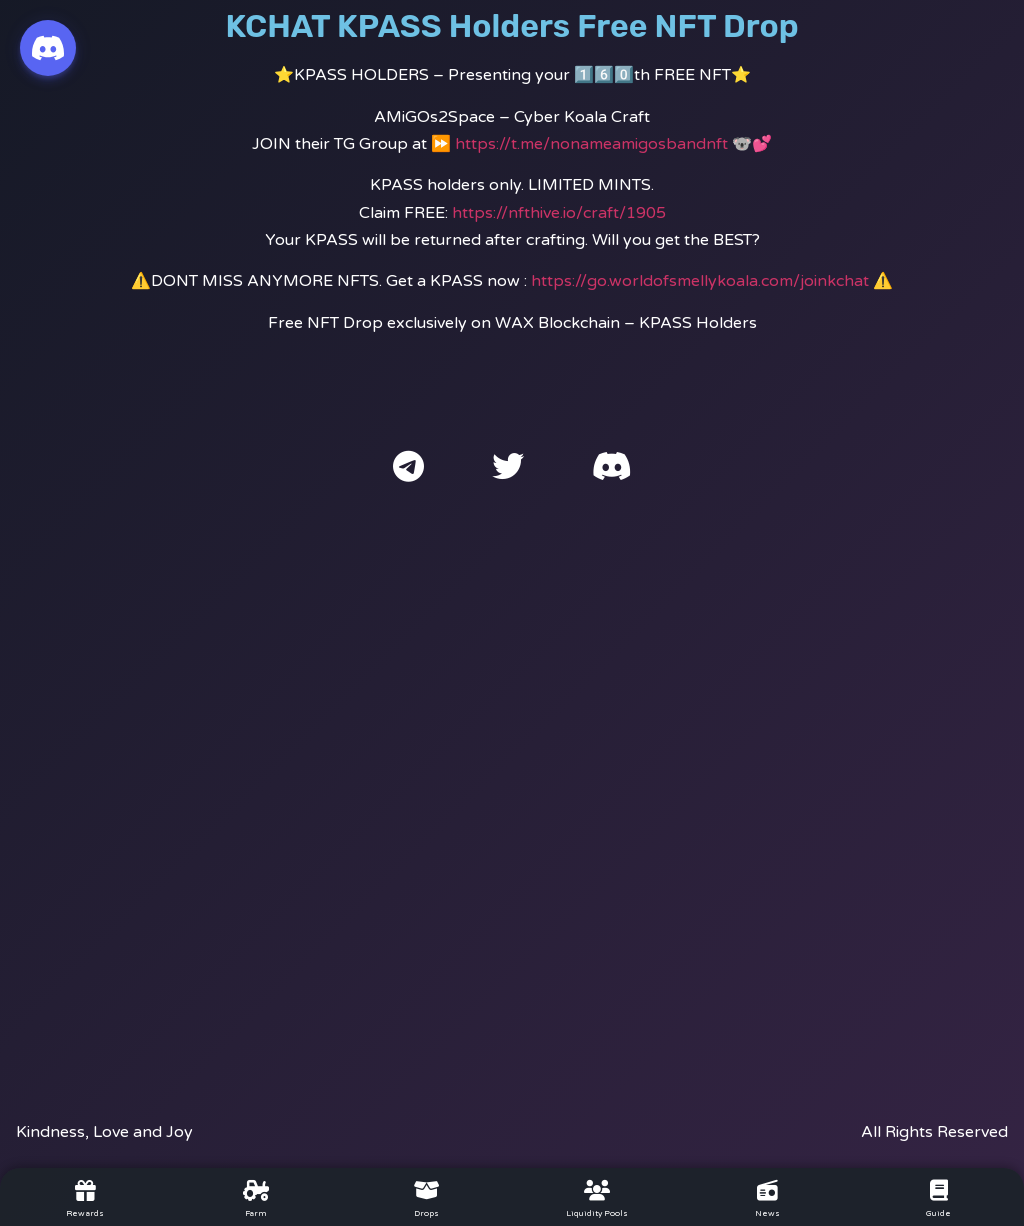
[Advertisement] (512, 783)
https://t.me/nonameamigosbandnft (591, 144)
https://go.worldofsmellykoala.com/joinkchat (700, 281)
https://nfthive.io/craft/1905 (559, 213)
